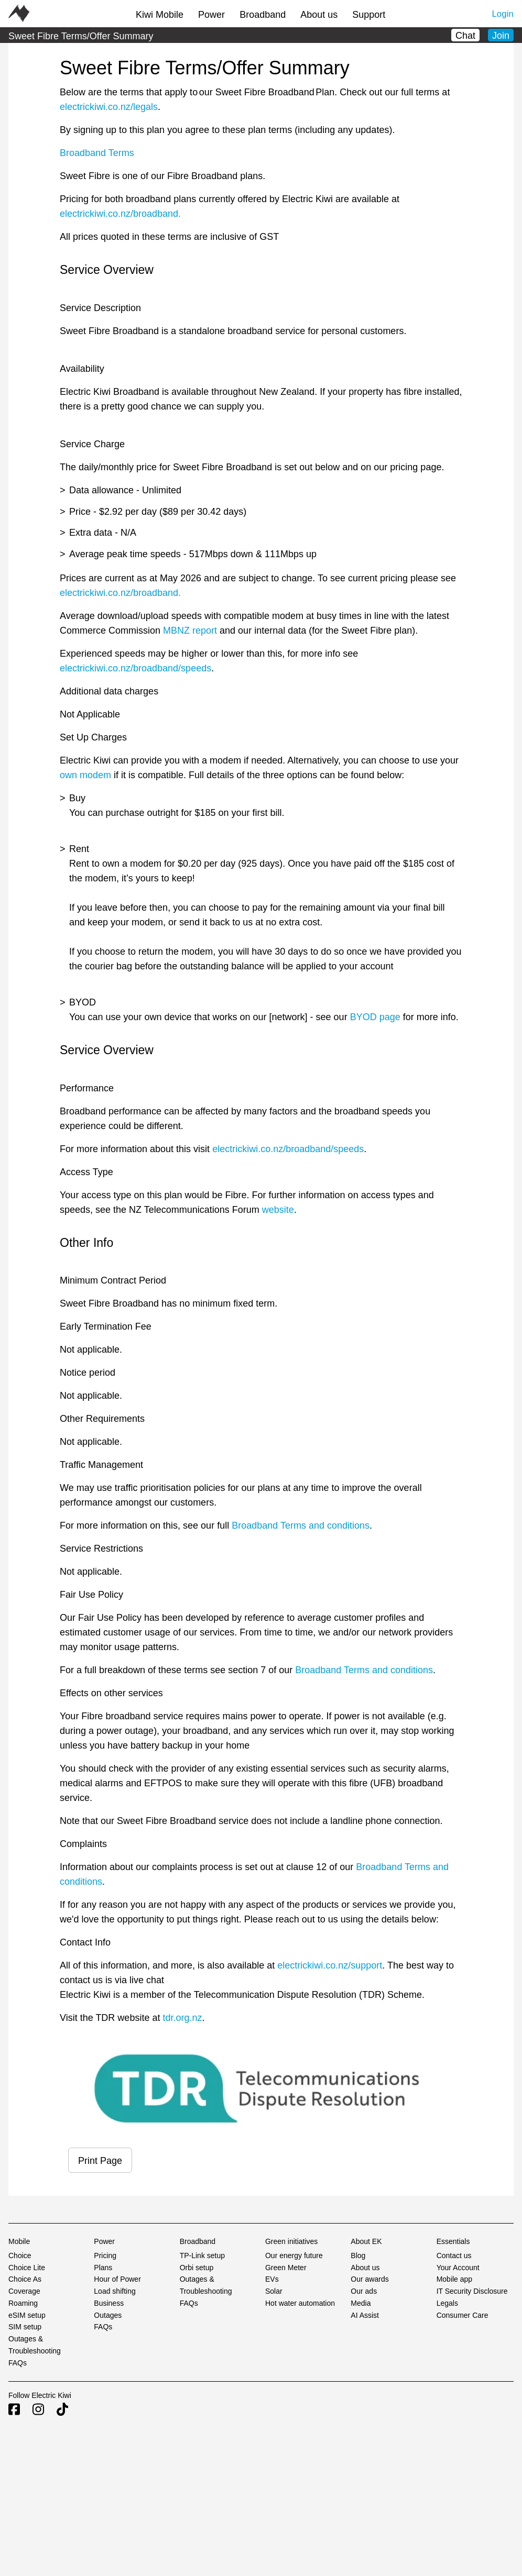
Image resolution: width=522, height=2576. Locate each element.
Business (109, 2303)
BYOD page (375, 1017)
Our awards (369, 2279)
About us (319, 14)
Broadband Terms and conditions (300, 1525)
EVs (272, 2279)
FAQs (17, 2363)
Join (500, 35)
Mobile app (455, 2279)
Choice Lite (26, 2267)
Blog (358, 2255)
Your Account (458, 2267)
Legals (447, 2303)
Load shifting (114, 2291)
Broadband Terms (97, 153)
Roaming (23, 2303)
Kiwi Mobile (159, 14)
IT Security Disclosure (472, 2291)
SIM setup (24, 2327)
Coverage (24, 2291)
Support (368, 14)
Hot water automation (300, 2303)
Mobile (19, 2241)
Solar (273, 2291)
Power (211, 14)
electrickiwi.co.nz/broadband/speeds (135, 668)
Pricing (105, 2255)
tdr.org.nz (182, 2018)
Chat (465, 35)
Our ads (364, 2291)
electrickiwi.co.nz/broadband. (120, 213)
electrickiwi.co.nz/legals (109, 107)
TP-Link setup (202, 2255)
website (276, 1209)
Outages (108, 2315)
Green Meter (286, 2267)
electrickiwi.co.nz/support (329, 1965)
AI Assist (365, 2315)
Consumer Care (462, 2315)
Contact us (454, 2255)
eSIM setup (27, 2315)
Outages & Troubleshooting (34, 2345)
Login (503, 14)
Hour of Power (117, 2279)
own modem (85, 775)
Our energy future (294, 2255)
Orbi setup (197, 2267)
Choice (19, 2255)
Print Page (100, 2160)
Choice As (24, 2279)
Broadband (263, 14)
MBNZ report (190, 630)
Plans (103, 2267)
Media (361, 2303)
